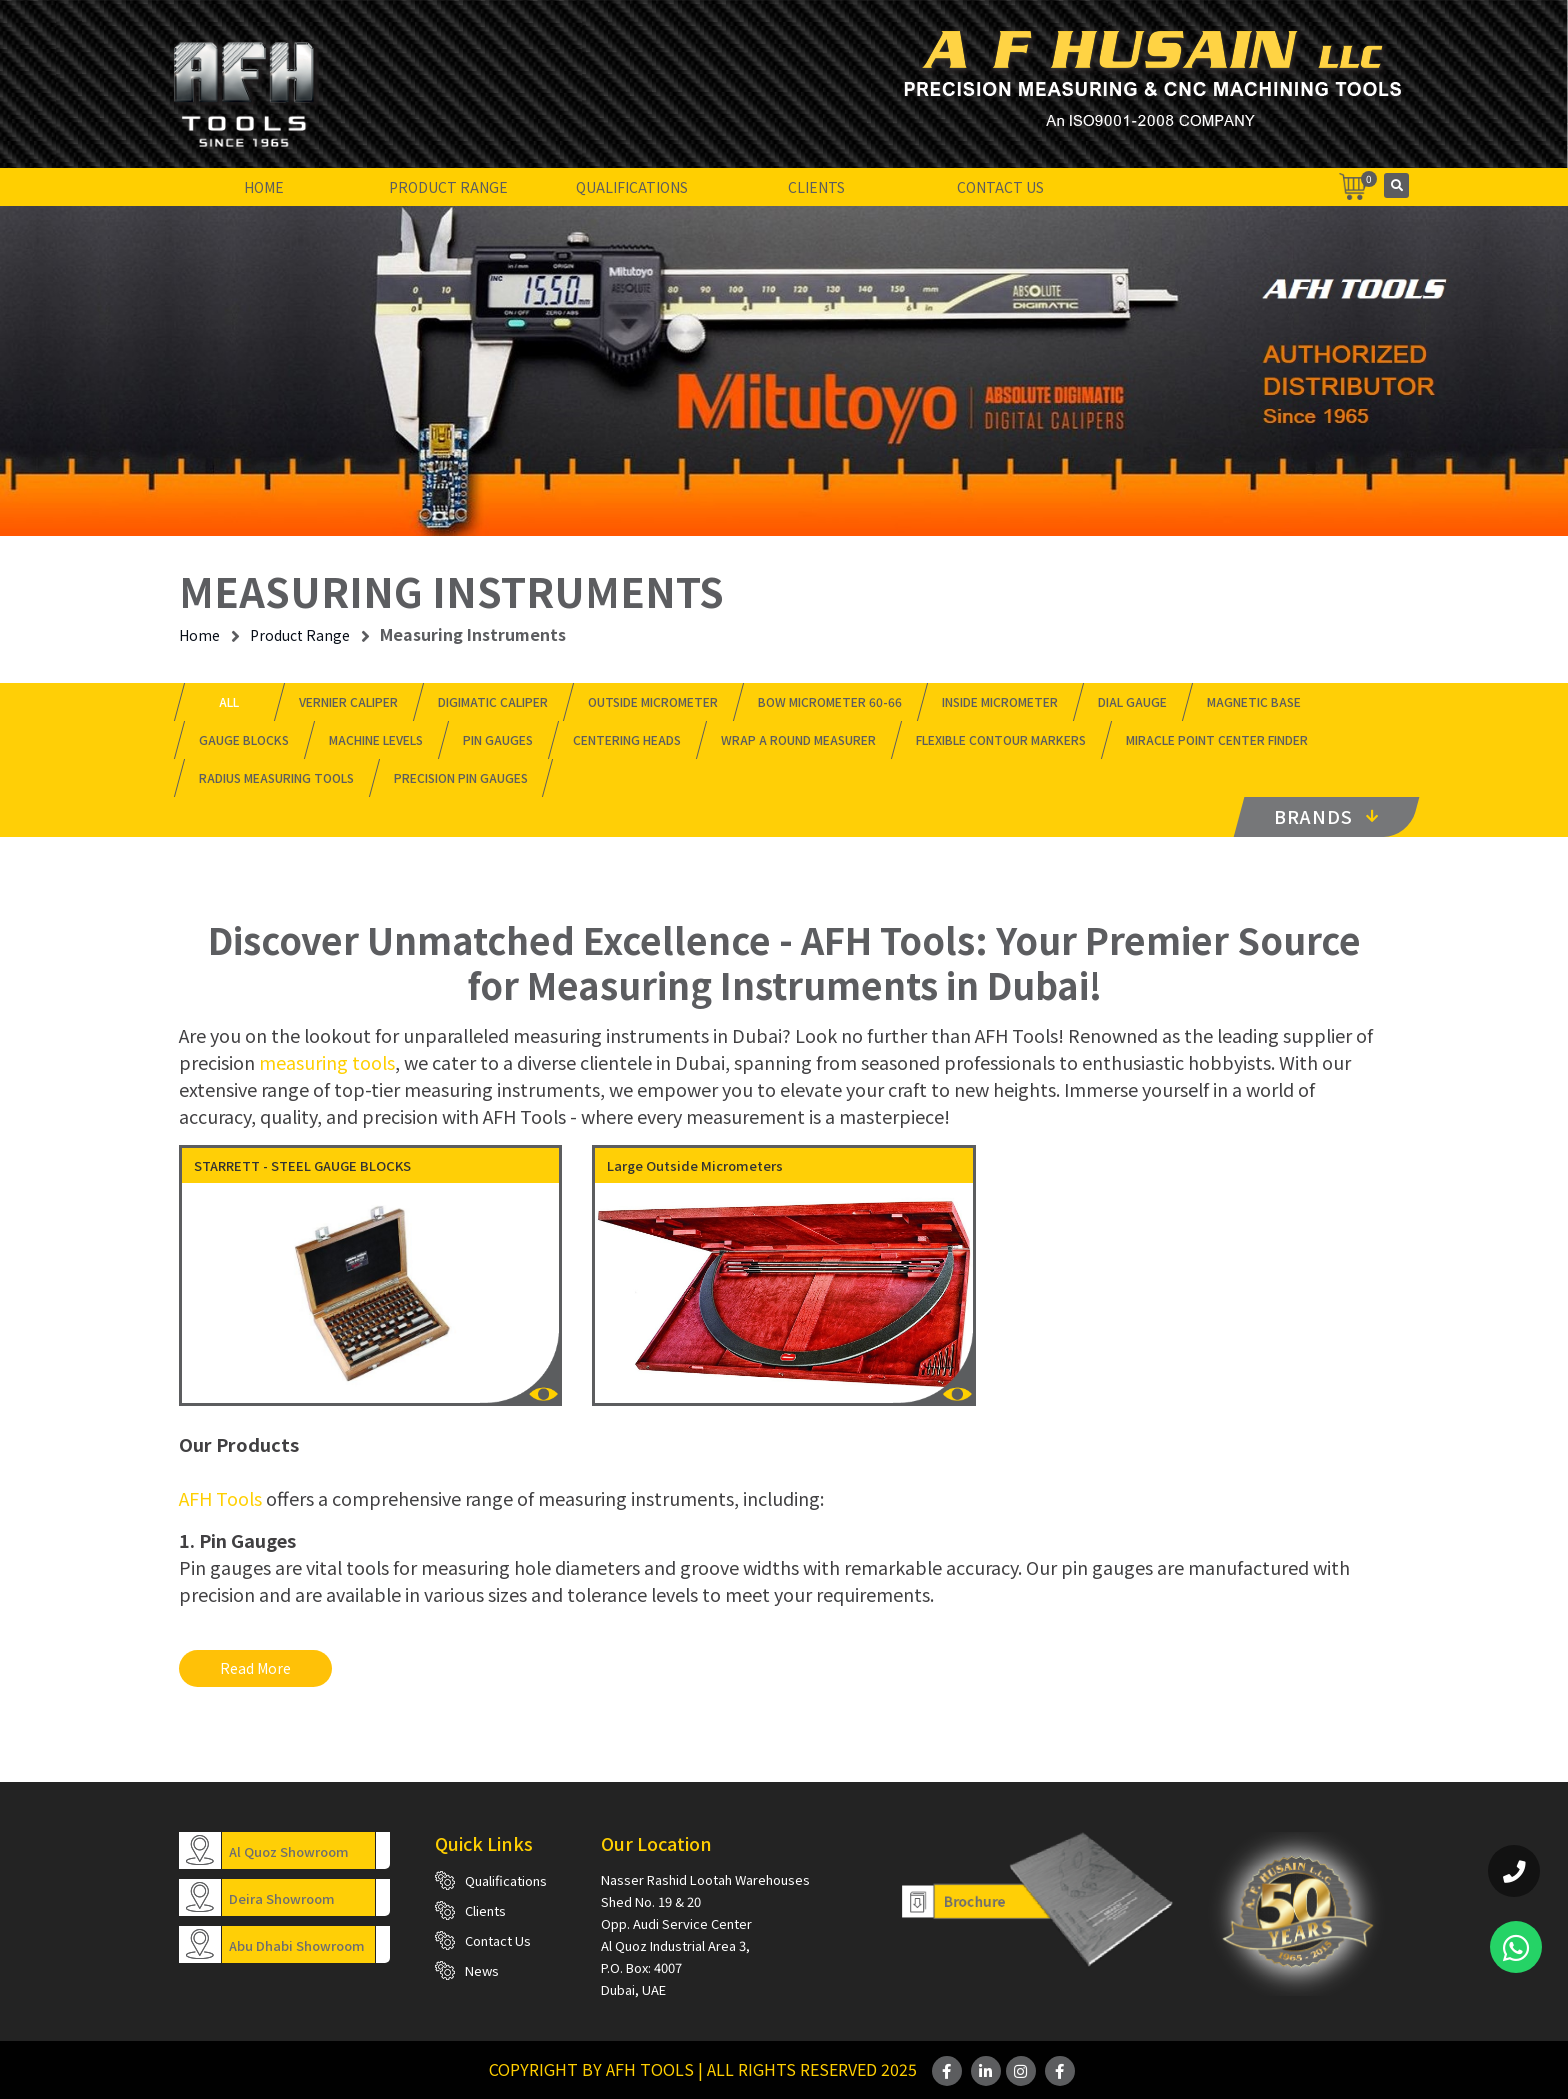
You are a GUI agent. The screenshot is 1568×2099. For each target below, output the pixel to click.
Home (264, 187)
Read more (255, 1668)
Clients (816, 187)
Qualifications (632, 187)
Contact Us (1000, 187)
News (482, 1970)
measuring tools (327, 1062)
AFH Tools (220, 1498)
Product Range (448, 187)
